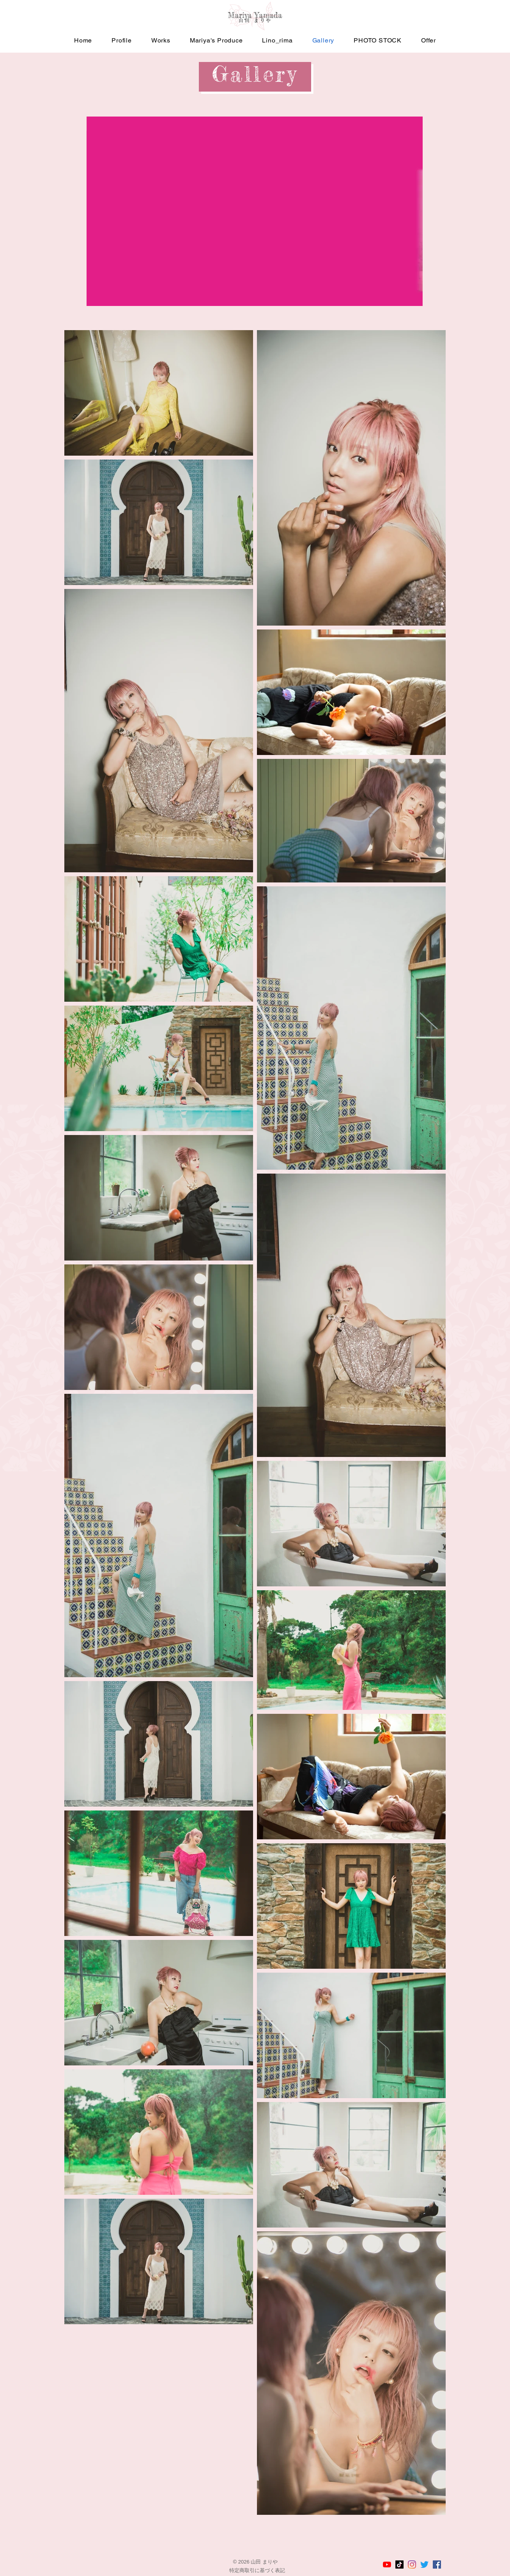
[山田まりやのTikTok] (399, 2564)
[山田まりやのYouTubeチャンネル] (387, 2564)
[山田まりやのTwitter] (424, 2564)
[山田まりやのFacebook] (437, 2564)
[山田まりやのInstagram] (412, 2564)
